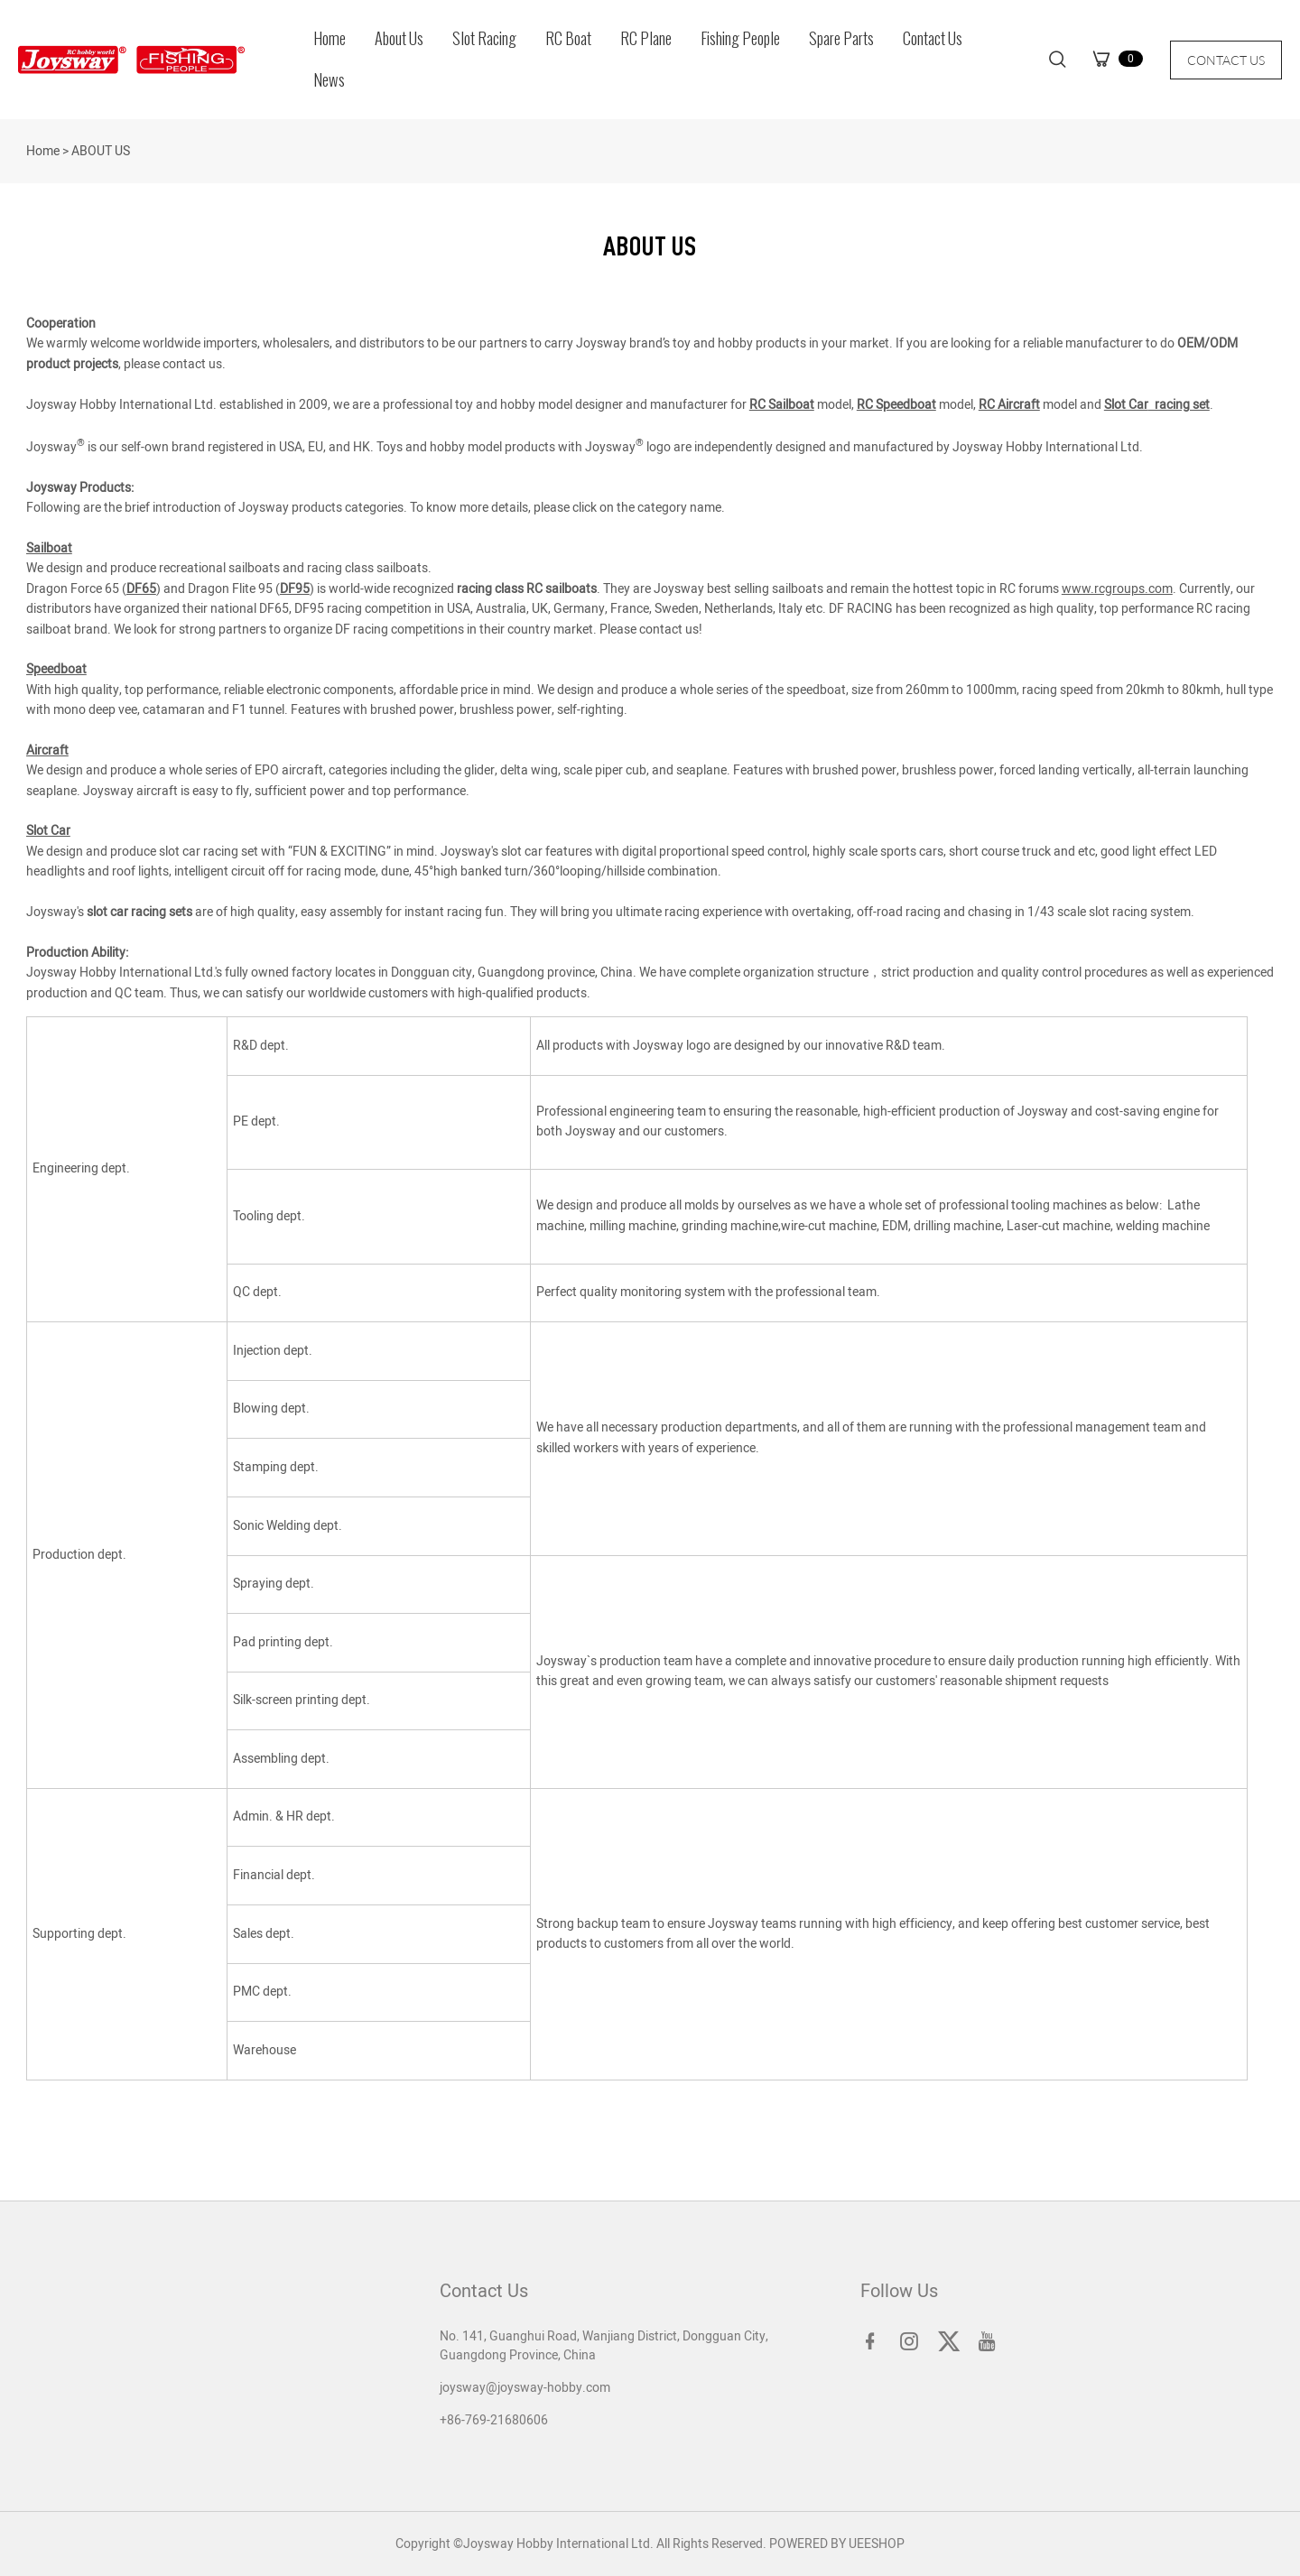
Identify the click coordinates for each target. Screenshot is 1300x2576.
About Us (399, 39)
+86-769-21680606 (494, 2420)
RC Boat (568, 39)
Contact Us (932, 39)
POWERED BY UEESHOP (837, 2543)
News (329, 80)
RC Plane (646, 39)
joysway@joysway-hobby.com (525, 2387)
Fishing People (740, 39)
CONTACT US (1226, 60)
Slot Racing (484, 39)
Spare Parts (841, 39)
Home (329, 39)
